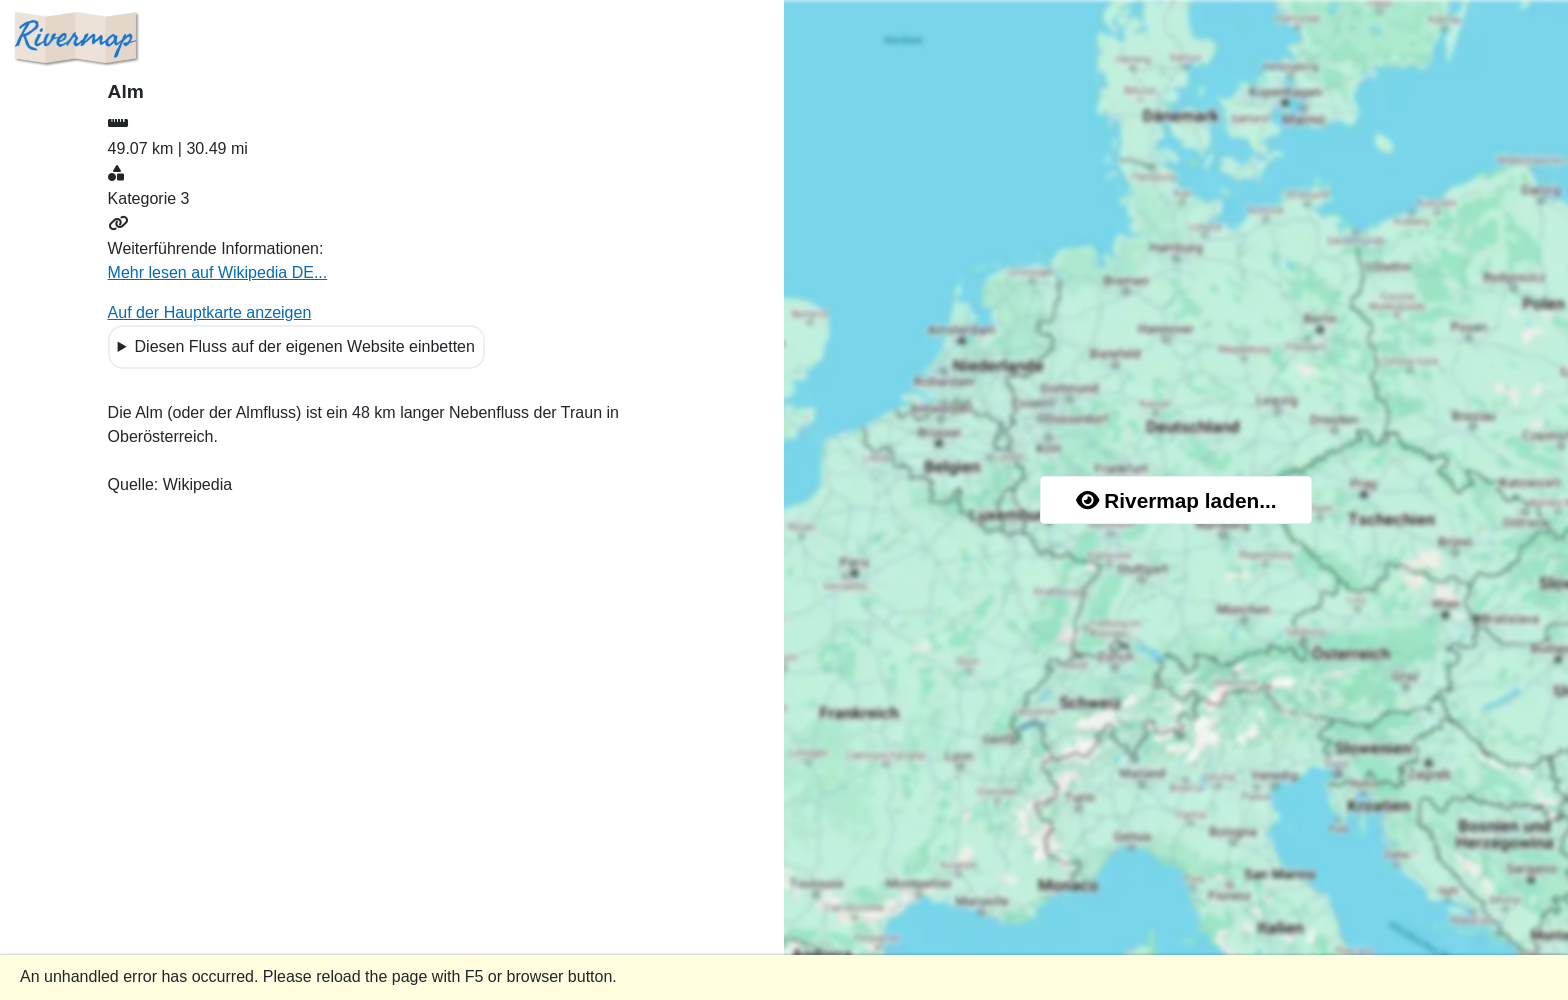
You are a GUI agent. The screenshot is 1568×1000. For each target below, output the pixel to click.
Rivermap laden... (1176, 500)
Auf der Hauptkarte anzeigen (210, 312)
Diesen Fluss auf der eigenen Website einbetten (305, 346)
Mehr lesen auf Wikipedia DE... (218, 272)
